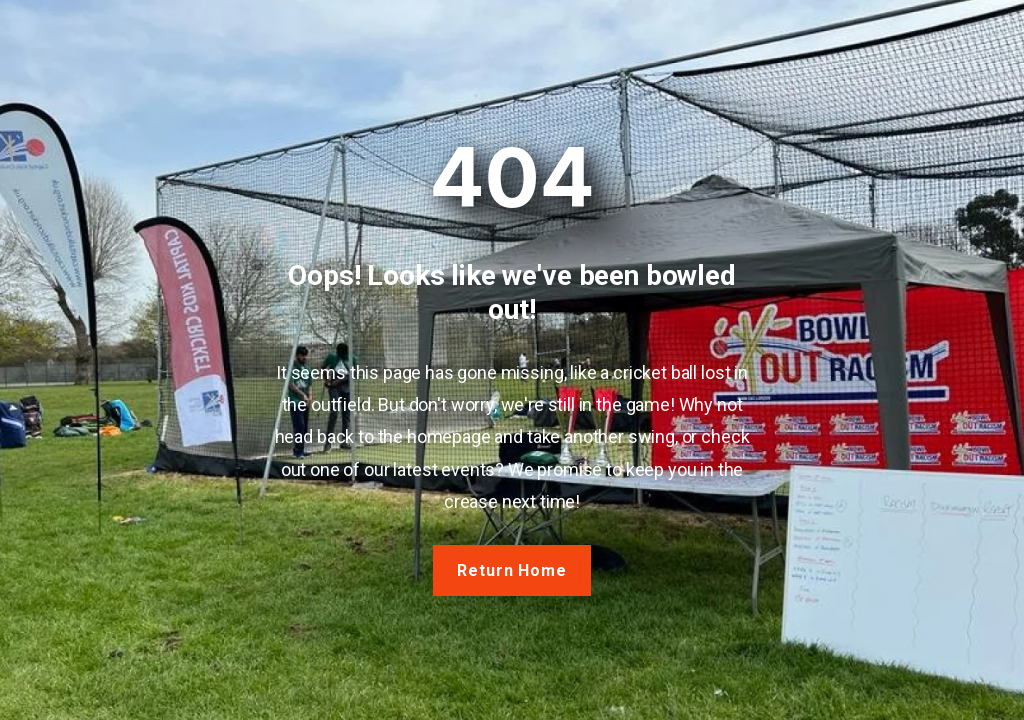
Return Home (512, 570)
